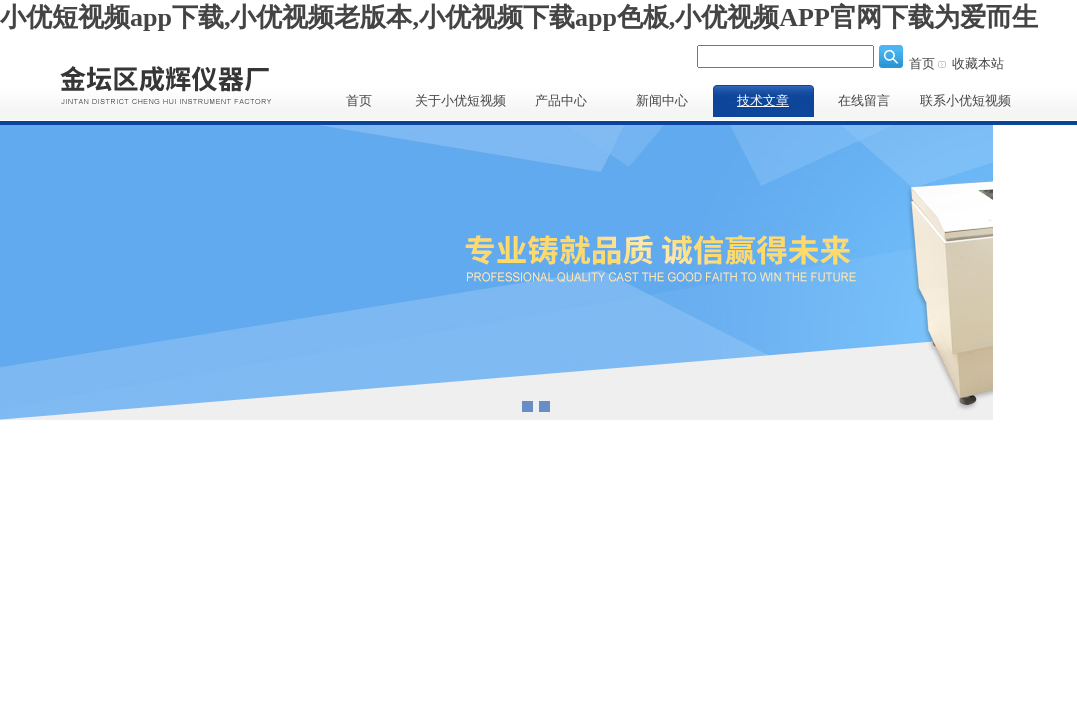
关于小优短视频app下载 (460, 105)
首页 (922, 63)
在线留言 (864, 100)
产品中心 (561, 100)
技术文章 (763, 100)
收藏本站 (978, 63)
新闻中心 (662, 100)
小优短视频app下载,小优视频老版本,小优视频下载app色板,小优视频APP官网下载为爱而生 (519, 17)
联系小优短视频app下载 (965, 105)
